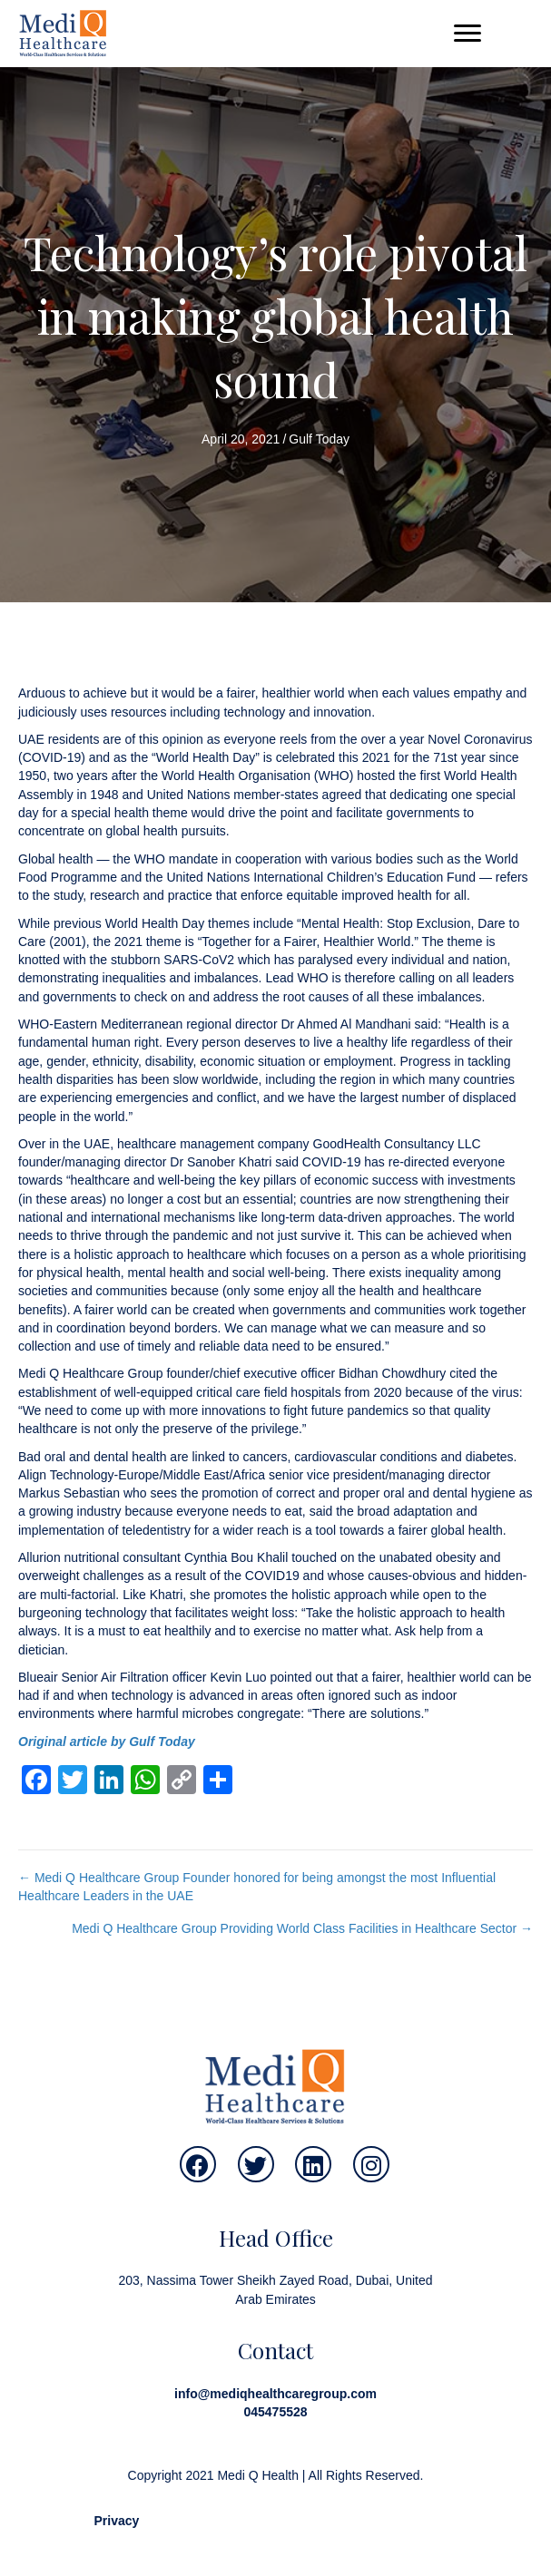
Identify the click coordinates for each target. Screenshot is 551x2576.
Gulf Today (319, 439)
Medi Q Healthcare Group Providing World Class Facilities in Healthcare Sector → (302, 1928)
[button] (467, 33)
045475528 (275, 2412)
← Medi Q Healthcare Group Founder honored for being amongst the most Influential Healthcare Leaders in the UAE (257, 1886)
